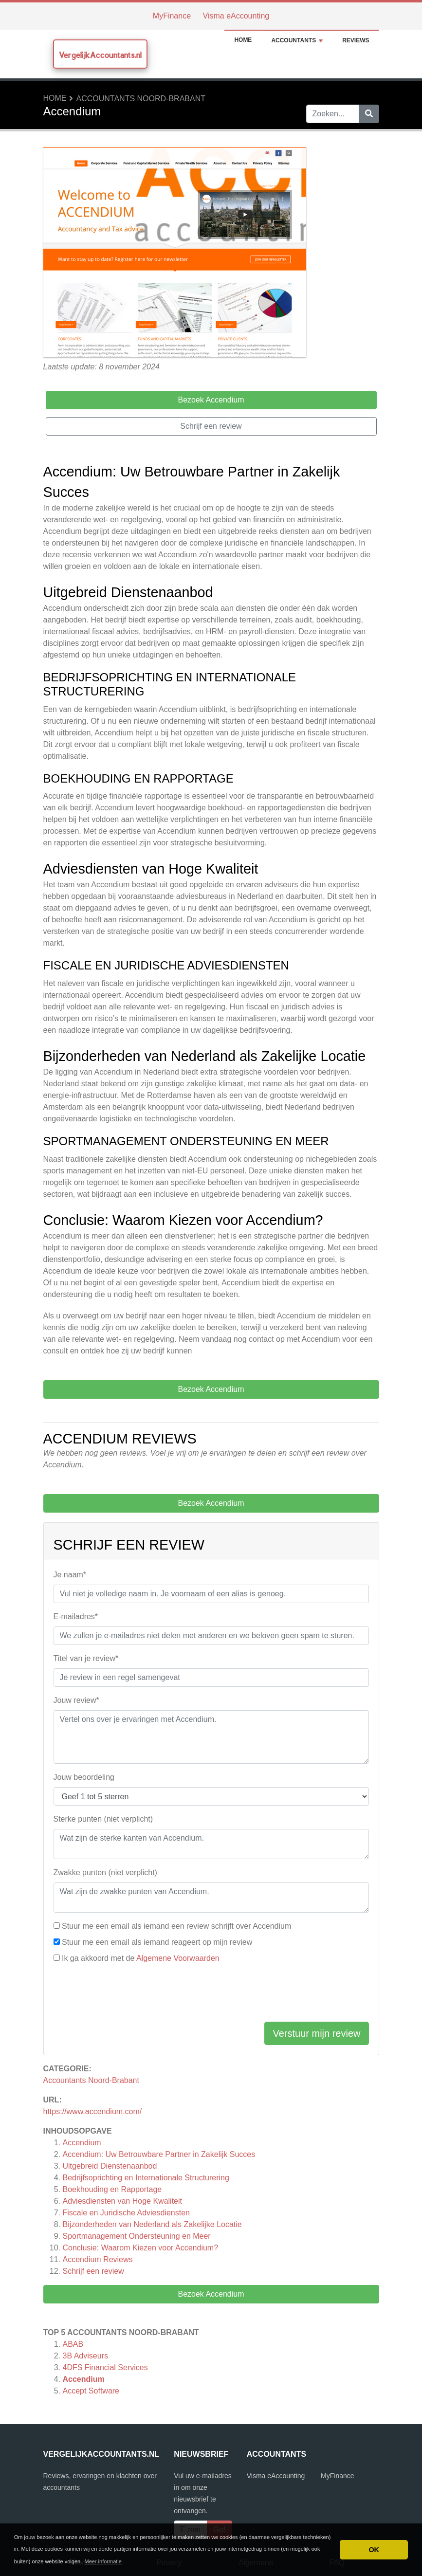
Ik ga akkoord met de (141, 1958)
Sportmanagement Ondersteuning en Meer (137, 2236)
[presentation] (128, 1995)
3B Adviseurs (85, 2356)
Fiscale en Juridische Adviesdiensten (126, 2213)
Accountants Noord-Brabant (141, 98)
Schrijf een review (93, 2271)
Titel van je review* (86, 1658)
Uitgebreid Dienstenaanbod (110, 2166)
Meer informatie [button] (102, 2561)
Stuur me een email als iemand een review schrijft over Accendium (176, 1926)
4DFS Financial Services (105, 2367)
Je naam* (70, 1575)
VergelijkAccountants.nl (100, 55)
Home (243, 40)
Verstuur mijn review (316, 2033)
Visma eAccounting (236, 16)
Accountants (297, 40)
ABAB (73, 2344)
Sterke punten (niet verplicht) (103, 1819)
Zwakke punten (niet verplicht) (105, 1872)
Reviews (355, 40)
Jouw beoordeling (84, 1777)
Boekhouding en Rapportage (112, 2189)
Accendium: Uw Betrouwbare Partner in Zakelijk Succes (159, 2154)
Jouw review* (76, 1700)
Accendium (82, 2142)
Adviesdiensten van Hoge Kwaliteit (122, 2201)
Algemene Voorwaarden (178, 1958)
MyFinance (172, 16)
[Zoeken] (369, 114)
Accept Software (91, 2391)
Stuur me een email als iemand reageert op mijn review (157, 1942)
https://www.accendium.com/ (92, 2111)
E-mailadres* (76, 1616)
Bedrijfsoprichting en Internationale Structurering (146, 2178)
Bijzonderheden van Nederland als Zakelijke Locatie (152, 2224)
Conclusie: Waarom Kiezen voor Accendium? (141, 2248)
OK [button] (373, 2550)
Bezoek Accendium (211, 2294)
